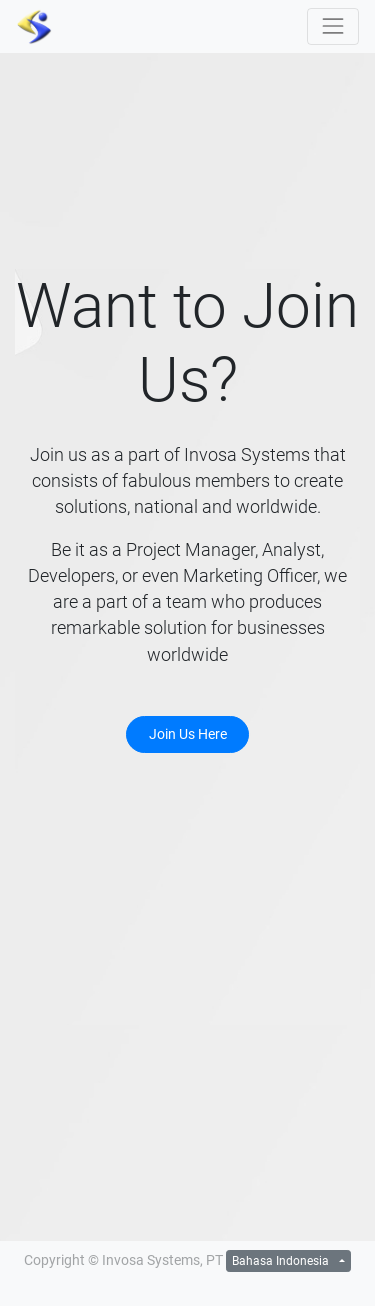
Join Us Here (188, 734)
